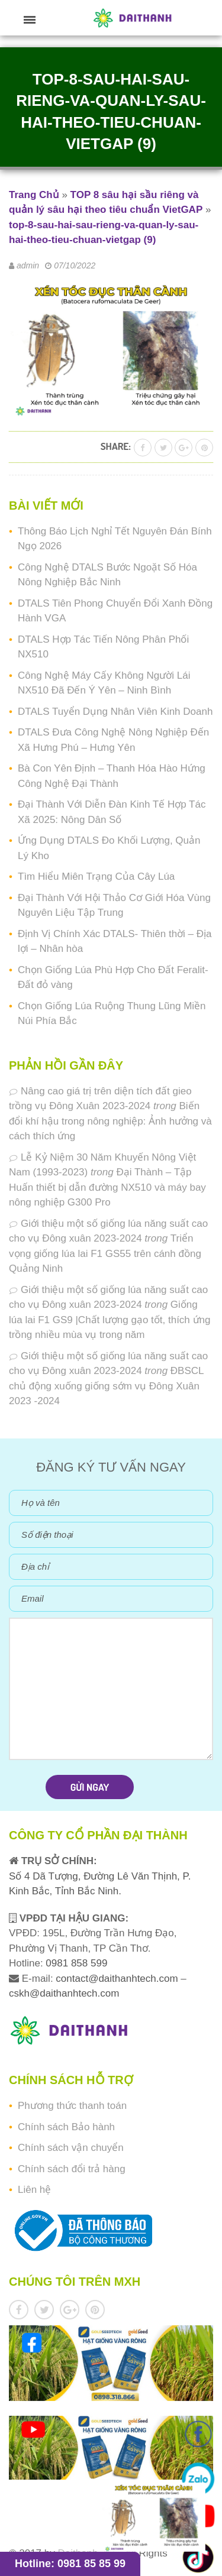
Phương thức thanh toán (72, 2105)
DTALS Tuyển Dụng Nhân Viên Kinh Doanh (115, 711)
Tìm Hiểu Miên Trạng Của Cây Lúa (96, 876)
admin (28, 265)
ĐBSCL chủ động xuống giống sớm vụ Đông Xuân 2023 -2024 (106, 1386)
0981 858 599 (75, 1963)
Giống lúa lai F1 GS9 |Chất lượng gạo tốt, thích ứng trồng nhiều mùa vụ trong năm (109, 1319)
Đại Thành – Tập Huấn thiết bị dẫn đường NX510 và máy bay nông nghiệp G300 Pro (107, 1187)
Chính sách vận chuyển (71, 2147)
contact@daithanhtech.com (118, 1978)
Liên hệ (34, 2189)
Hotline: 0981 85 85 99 (70, 2563)
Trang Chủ (34, 194)
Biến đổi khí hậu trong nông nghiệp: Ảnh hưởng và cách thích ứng (110, 1121)
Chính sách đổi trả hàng (72, 2169)
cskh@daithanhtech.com (64, 1993)
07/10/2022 (74, 265)
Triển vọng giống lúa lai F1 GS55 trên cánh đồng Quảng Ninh (105, 1253)
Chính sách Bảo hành (66, 2127)
